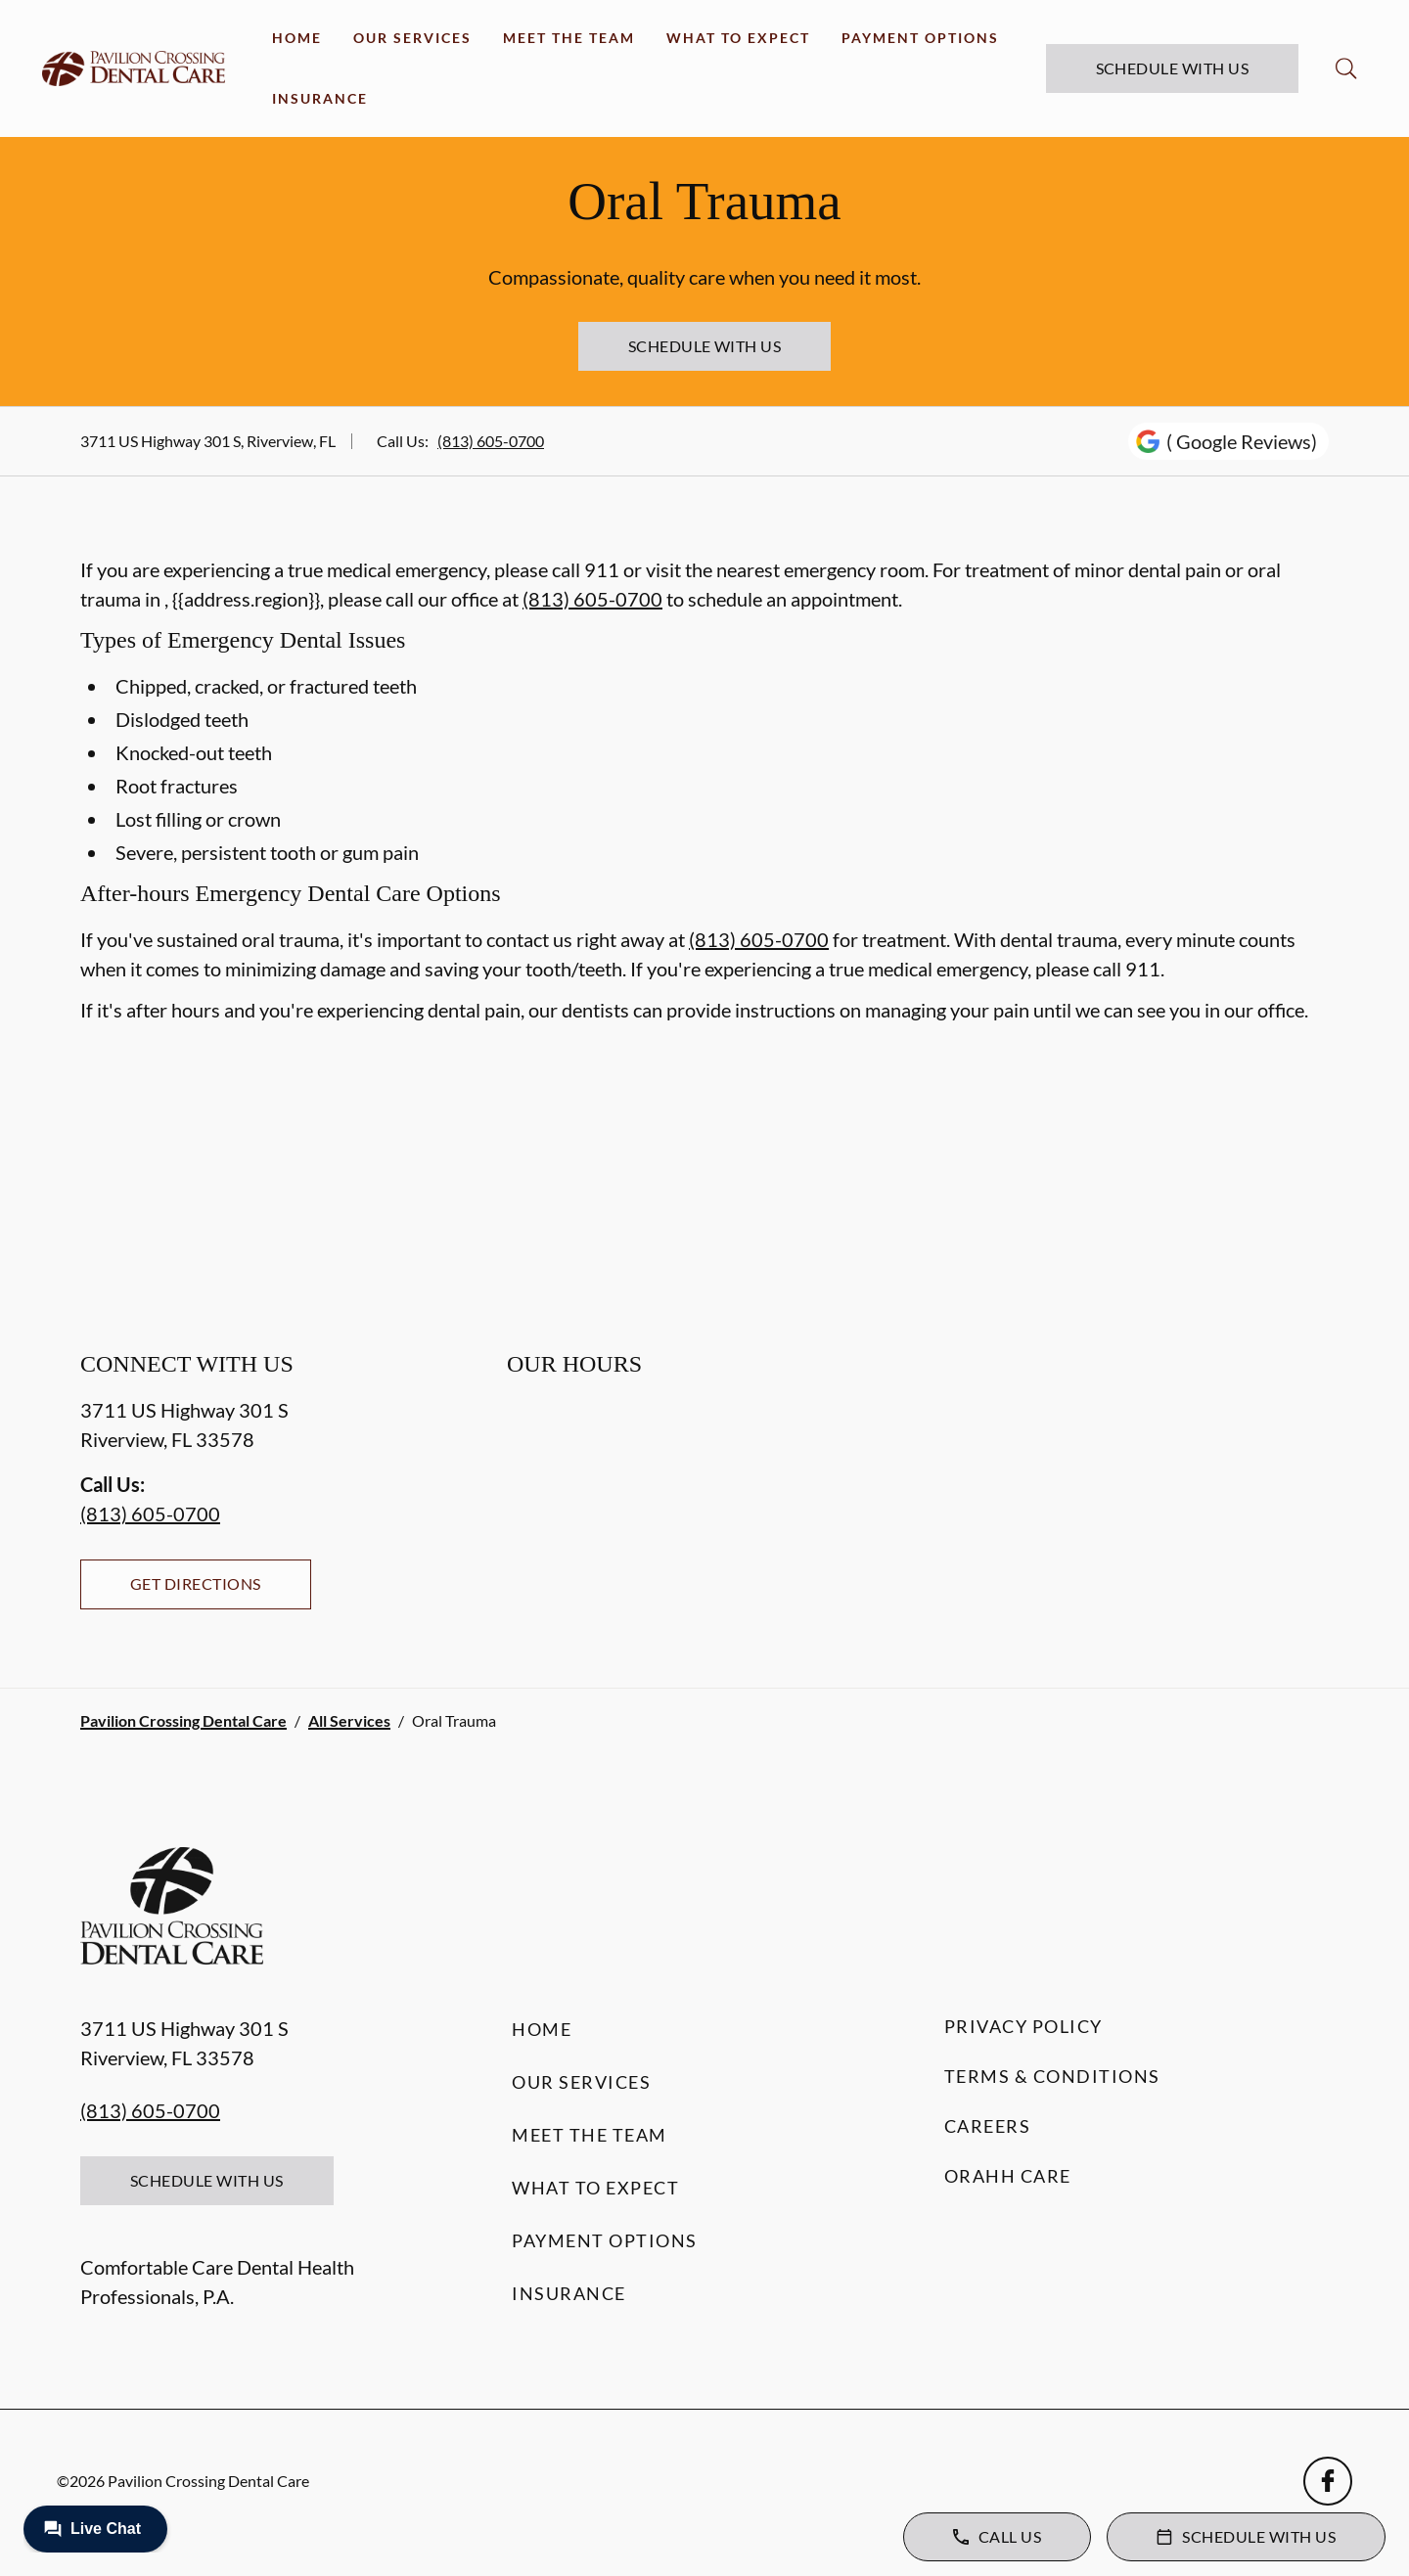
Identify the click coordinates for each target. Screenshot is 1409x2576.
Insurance (320, 98)
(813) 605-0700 (490, 440)
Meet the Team (569, 37)
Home (297, 37)
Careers (987, 2126)
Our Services (412, 37)
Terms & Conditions (1052, 2076)
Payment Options (920, 37)
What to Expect (738, 37)
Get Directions (195, 1583)
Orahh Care (1007, 2176)
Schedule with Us (1173, 68)
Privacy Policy (1023, 2026)
